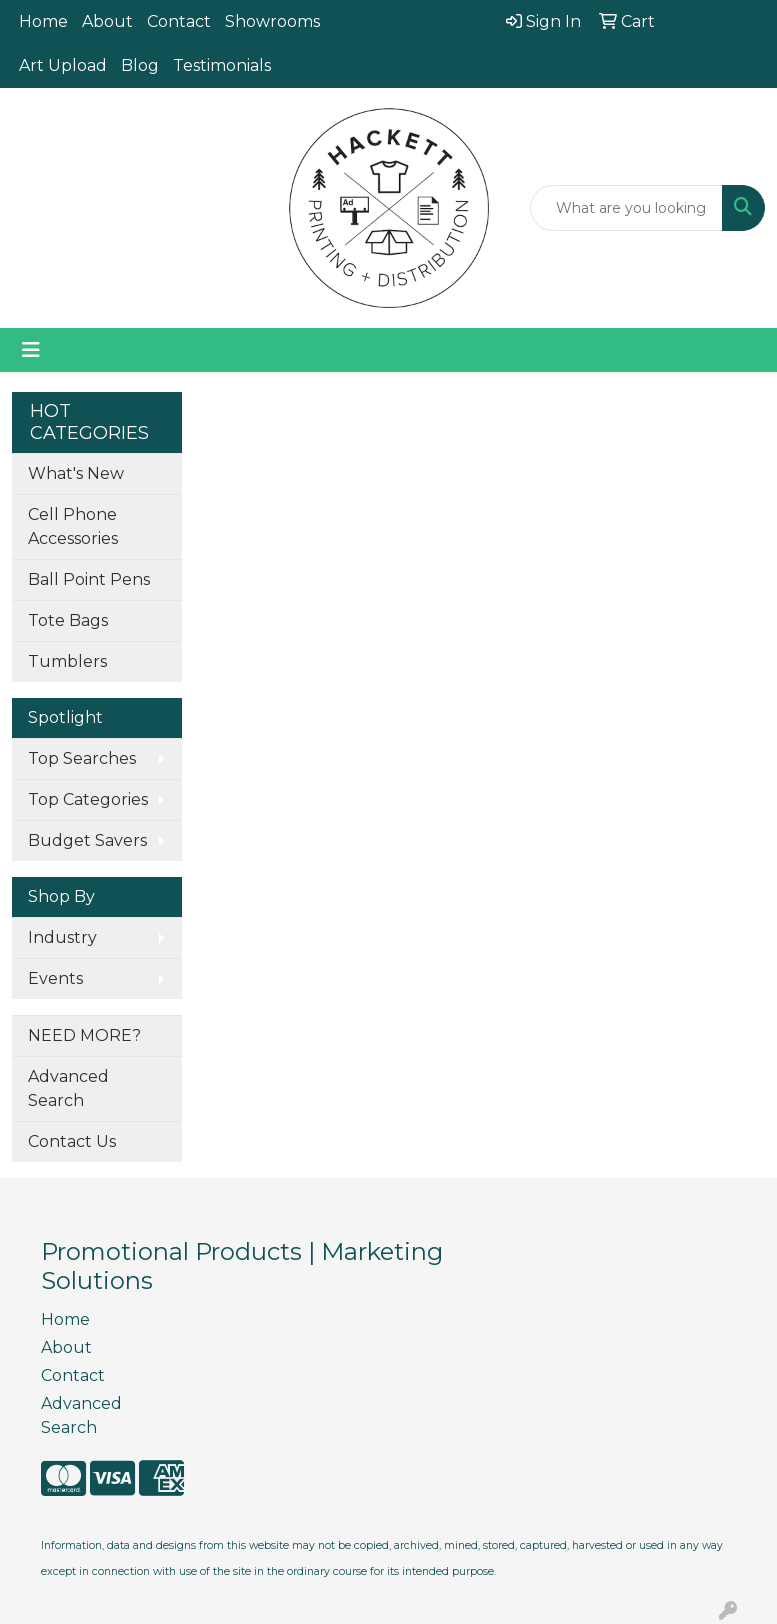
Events (55, 978)
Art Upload (63, 65)
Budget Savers (87, 840)
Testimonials (222, 65)
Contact (179, 21)
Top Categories (88, 799)
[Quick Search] (626, 208)
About (107, 21)
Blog (140, 65)
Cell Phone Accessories (73, 526)
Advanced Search (68, 1088)
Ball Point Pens (89, 579)
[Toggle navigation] (31, 350)
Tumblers (67, 661)
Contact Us (72, 1141)
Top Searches (82, 758)
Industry (62, 937)
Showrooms (272, 21)
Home (43, 21)
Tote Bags (68, 620)
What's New (76, 473)
